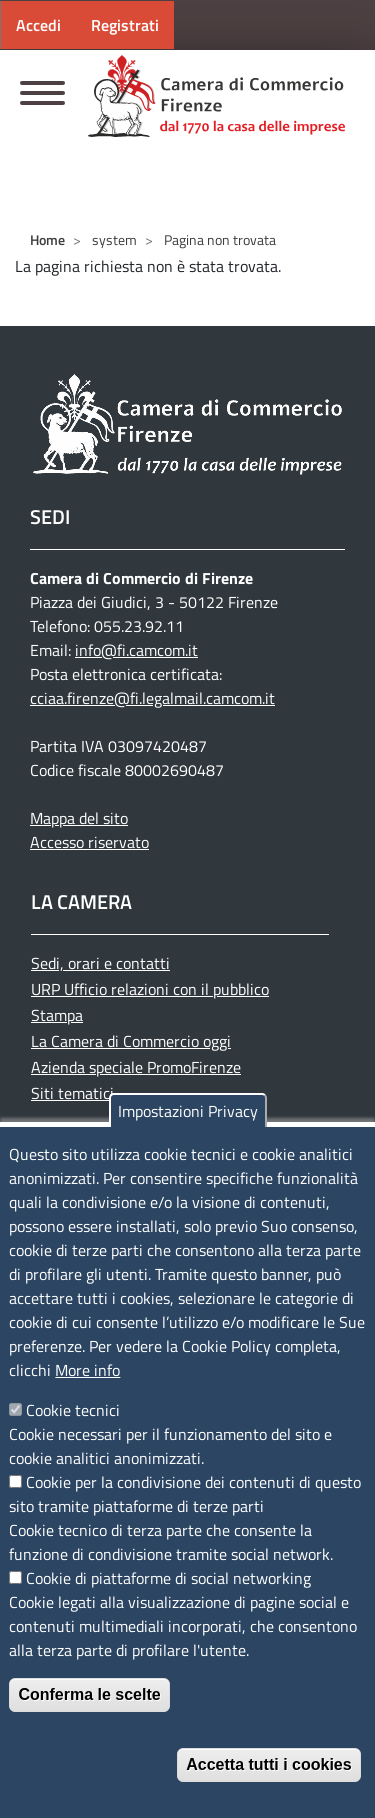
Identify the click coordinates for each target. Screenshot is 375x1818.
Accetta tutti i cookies (268, 1764)
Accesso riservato (89, 842)
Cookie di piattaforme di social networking (168, 1578)
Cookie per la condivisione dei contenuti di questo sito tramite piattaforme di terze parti (185, 1494)
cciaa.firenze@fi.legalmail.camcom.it (152, 698)
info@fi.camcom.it (136, 650)
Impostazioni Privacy (188, 1111)
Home (47, 239)
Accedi (38, 25)
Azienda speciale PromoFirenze (136, 1067)
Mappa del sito (79, 818)
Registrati (125, 25)
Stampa (57, 1015)
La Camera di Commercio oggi (131, 1041)
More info (87, 1370)
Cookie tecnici (73, 1410)
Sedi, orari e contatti (100, 963)
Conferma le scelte (89, 1694)
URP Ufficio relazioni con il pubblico (150, 989)
